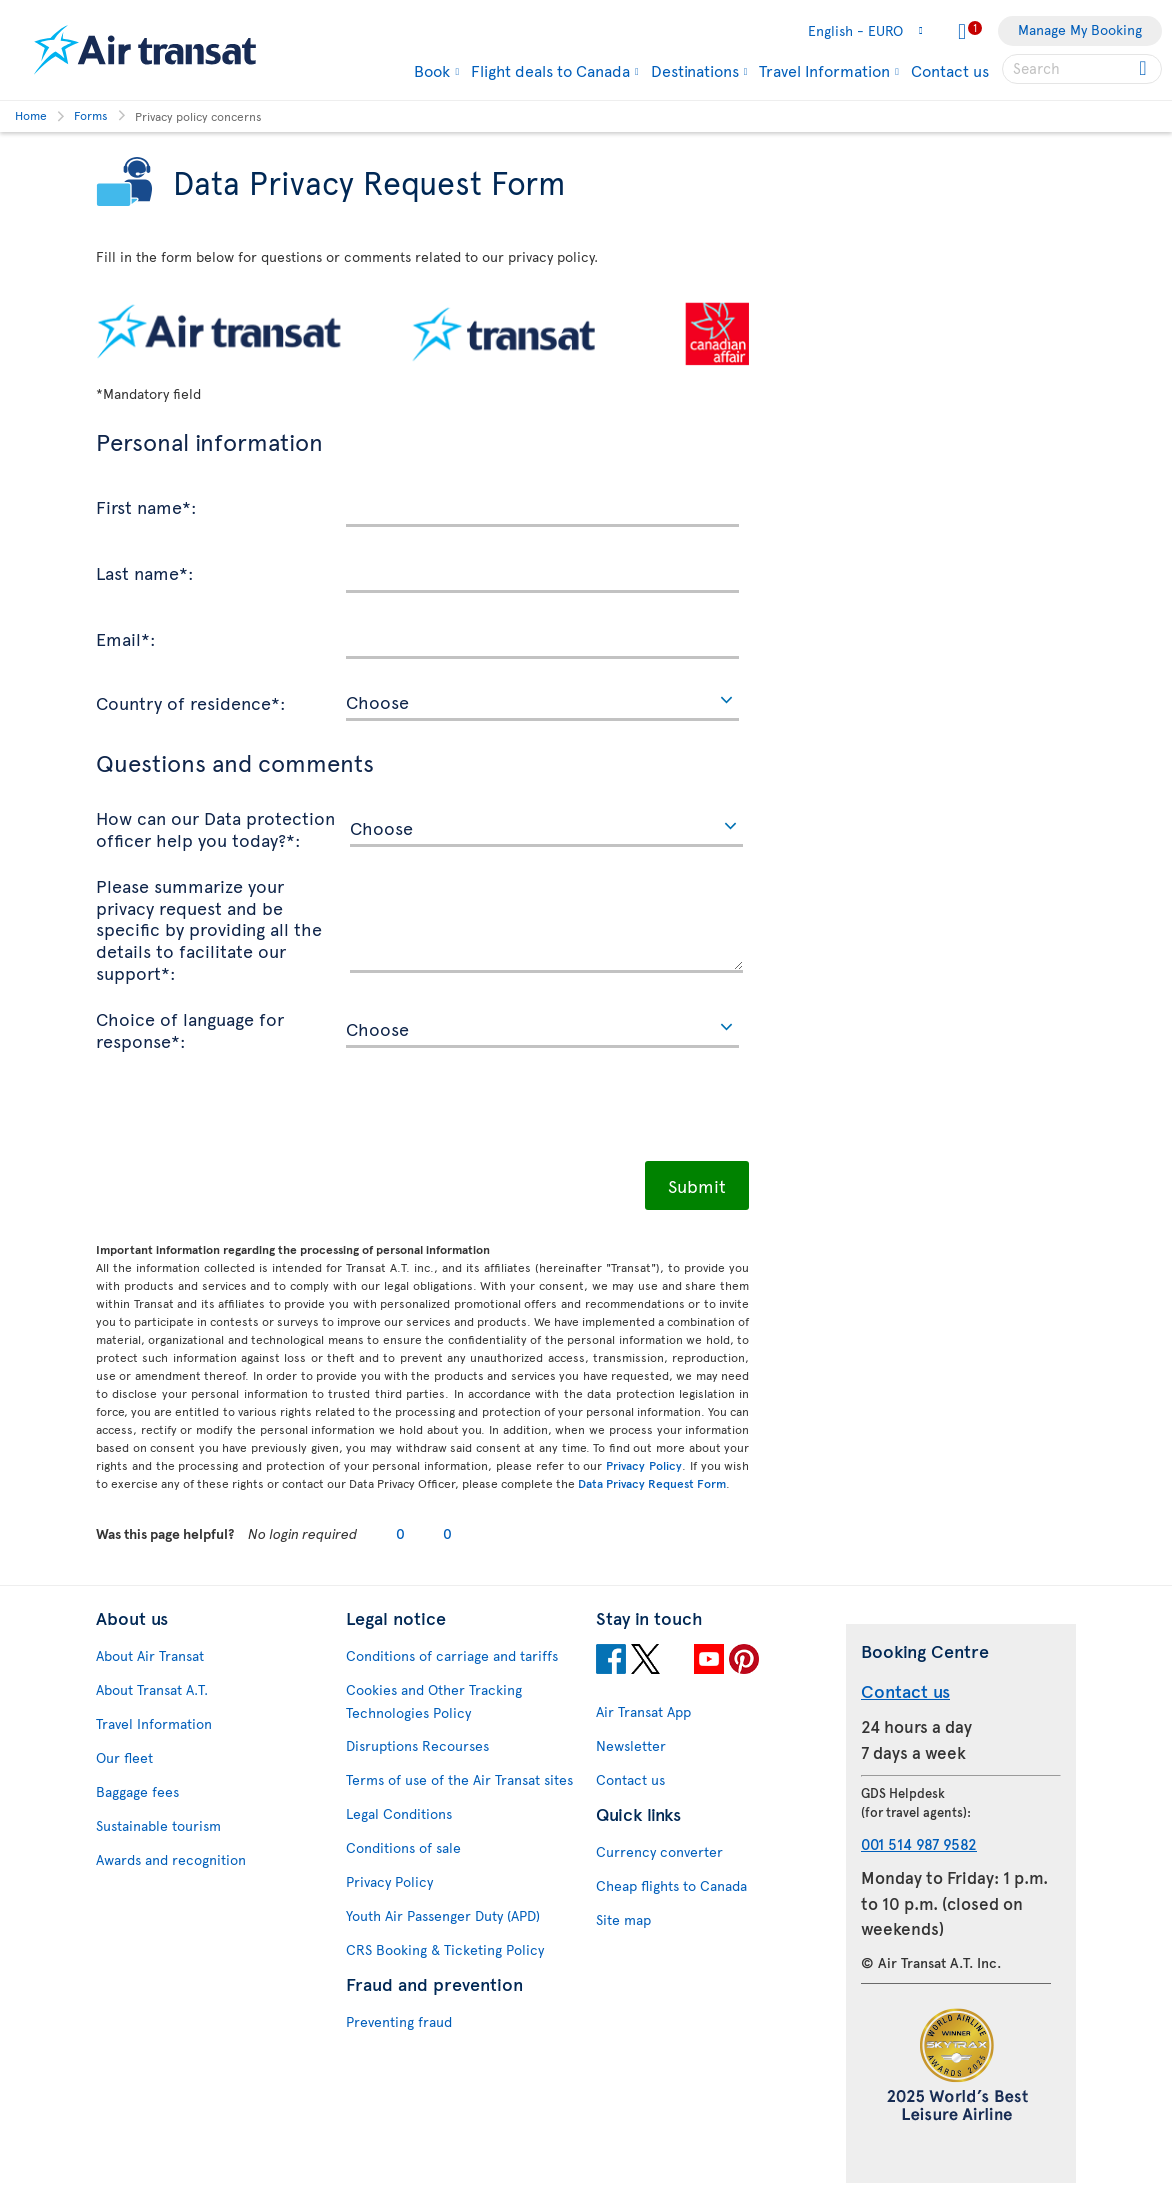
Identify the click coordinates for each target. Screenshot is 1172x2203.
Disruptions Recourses (417, 1745)
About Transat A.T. (152, 1689)
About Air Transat (150, 1655)
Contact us (950, 70)
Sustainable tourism (158, 1825)
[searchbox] (1082, 69)
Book (432, 70)
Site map (623, 1919)
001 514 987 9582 (919, 1843)
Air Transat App (643, 1711)
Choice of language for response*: (190, 1028)
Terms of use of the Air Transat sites (459, 1779)
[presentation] (248, 1112)
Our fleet (124, 1757)
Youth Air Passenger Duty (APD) (443, 1915)
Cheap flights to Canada (671, 1885)
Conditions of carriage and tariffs (452, 1655)
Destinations (695, 70)
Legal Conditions (399, 1813)
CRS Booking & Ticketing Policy (445, 1949)
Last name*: (145, 572)
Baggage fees (137, 1791)
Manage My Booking (1080, 29)
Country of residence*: (191, 702)
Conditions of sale (403, 1847)
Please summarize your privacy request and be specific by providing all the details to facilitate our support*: (209, 928)
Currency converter (659, 1851)
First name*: (146, 506)
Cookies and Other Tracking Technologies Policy (434, 1701)
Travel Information (824, 70)
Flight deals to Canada (550, 70)
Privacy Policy (644, 1465)
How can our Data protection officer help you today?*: (215, 827)
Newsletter (631, 1745)
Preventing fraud (399, 2021)
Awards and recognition (171, 1859)
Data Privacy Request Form (652, 1483)
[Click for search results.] (1144, 69)
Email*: (126, 638)
